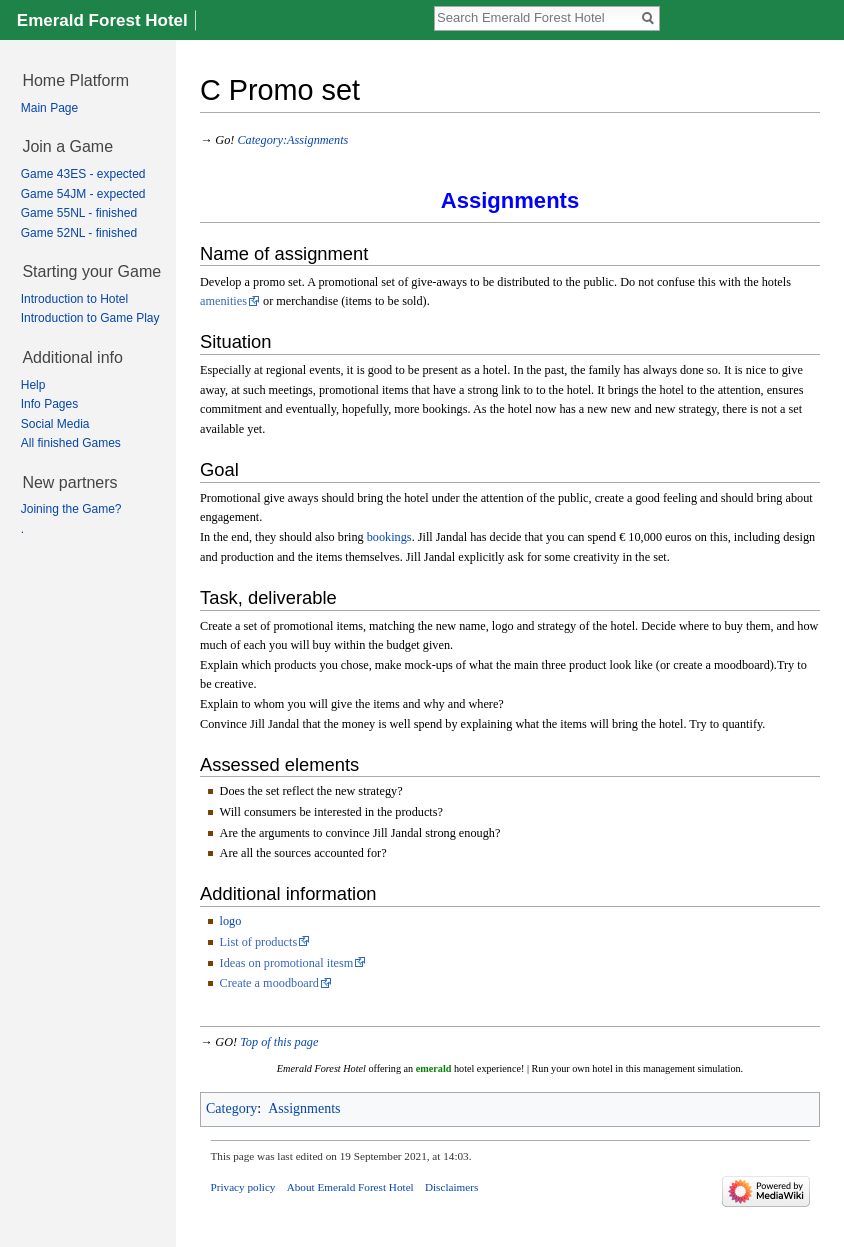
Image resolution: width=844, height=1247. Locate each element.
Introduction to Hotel (74, 299)
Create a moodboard (269, 983)
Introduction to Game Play (90, 318)
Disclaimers (451, 1187)
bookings (389, 537)
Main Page (49, 108)
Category (231, 1108)
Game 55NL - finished (79, 213)
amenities (223, 301)
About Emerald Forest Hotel (350, 1187)
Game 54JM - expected (83, 194)
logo (231, 921)
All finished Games (71, 443)
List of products (259, 942)
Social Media (55, 424)
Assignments (304, 1108)
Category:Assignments (292, 140)
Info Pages (49, 404)
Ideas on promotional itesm (287, 963)
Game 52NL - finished (79, 233)
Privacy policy (243, 1187)
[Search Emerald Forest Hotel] (536, 17)
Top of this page (279, 1042)
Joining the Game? (71, 509)
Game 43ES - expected (83, 174)
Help (33, 385)
